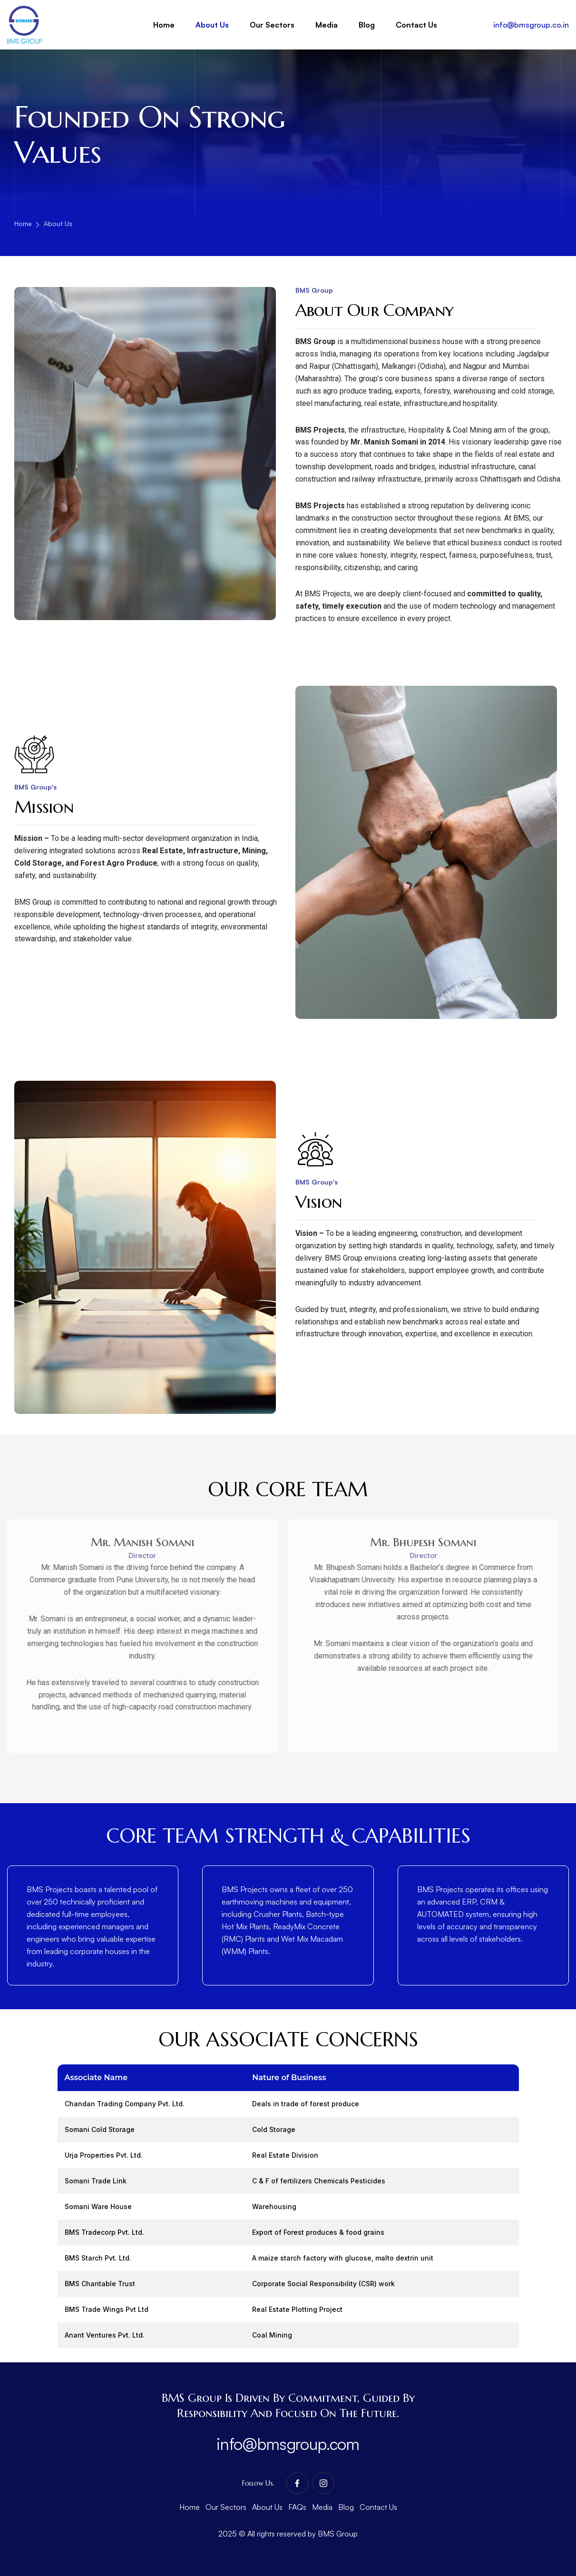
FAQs (297, 2507)
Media (322, 2507)
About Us (267, 2507)
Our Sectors (225, 2507)
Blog (346, 2507)
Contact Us (378, 2507)
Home (23, 223)
